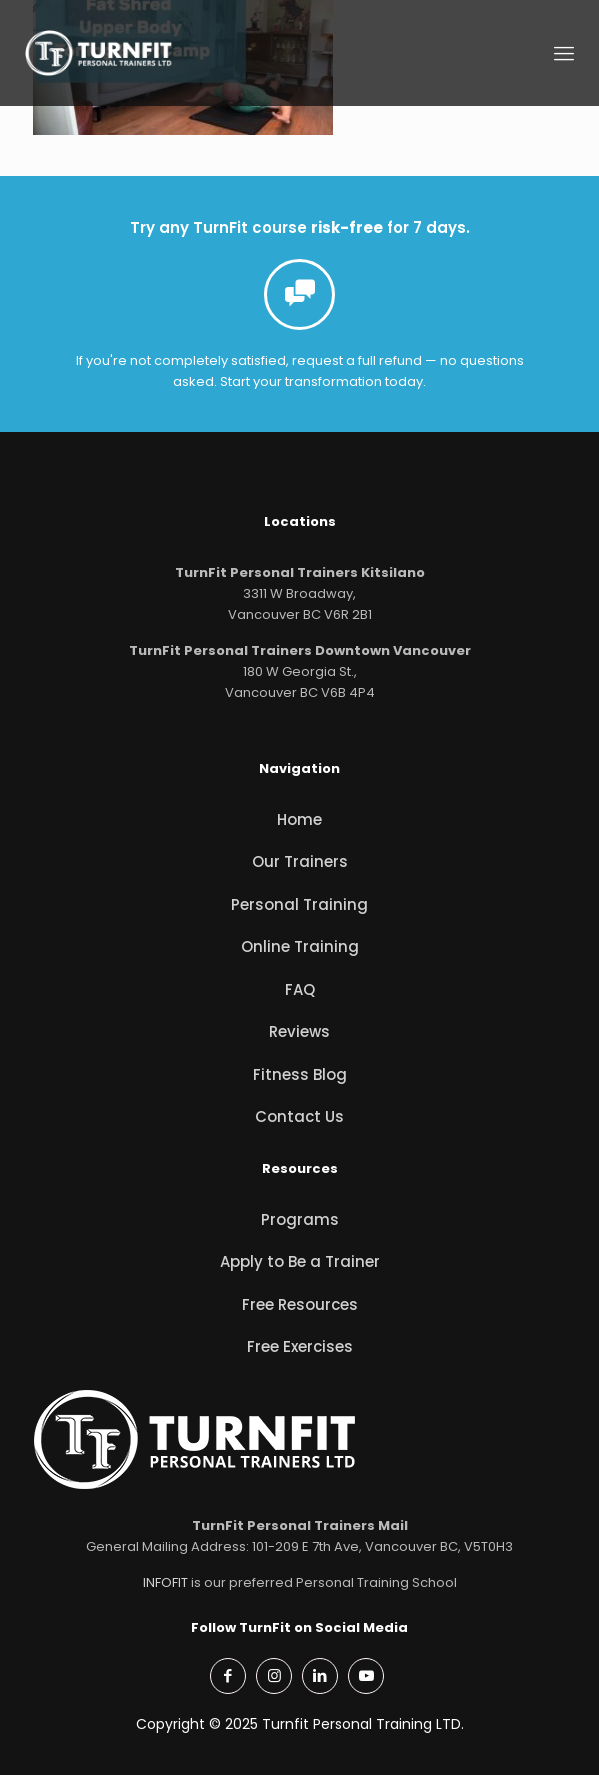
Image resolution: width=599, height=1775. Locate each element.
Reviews (299, 1031)
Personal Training (299, 904)
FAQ (300, 989)
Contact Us (299, 1116)
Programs (300, 1219)
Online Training (300, 946)
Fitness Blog (300, 1074)
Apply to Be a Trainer (300, 1261)
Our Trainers (300, 861)
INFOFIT (165, 1582)
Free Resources (300, 1304)
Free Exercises (300, 1346)
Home (299, 819)
